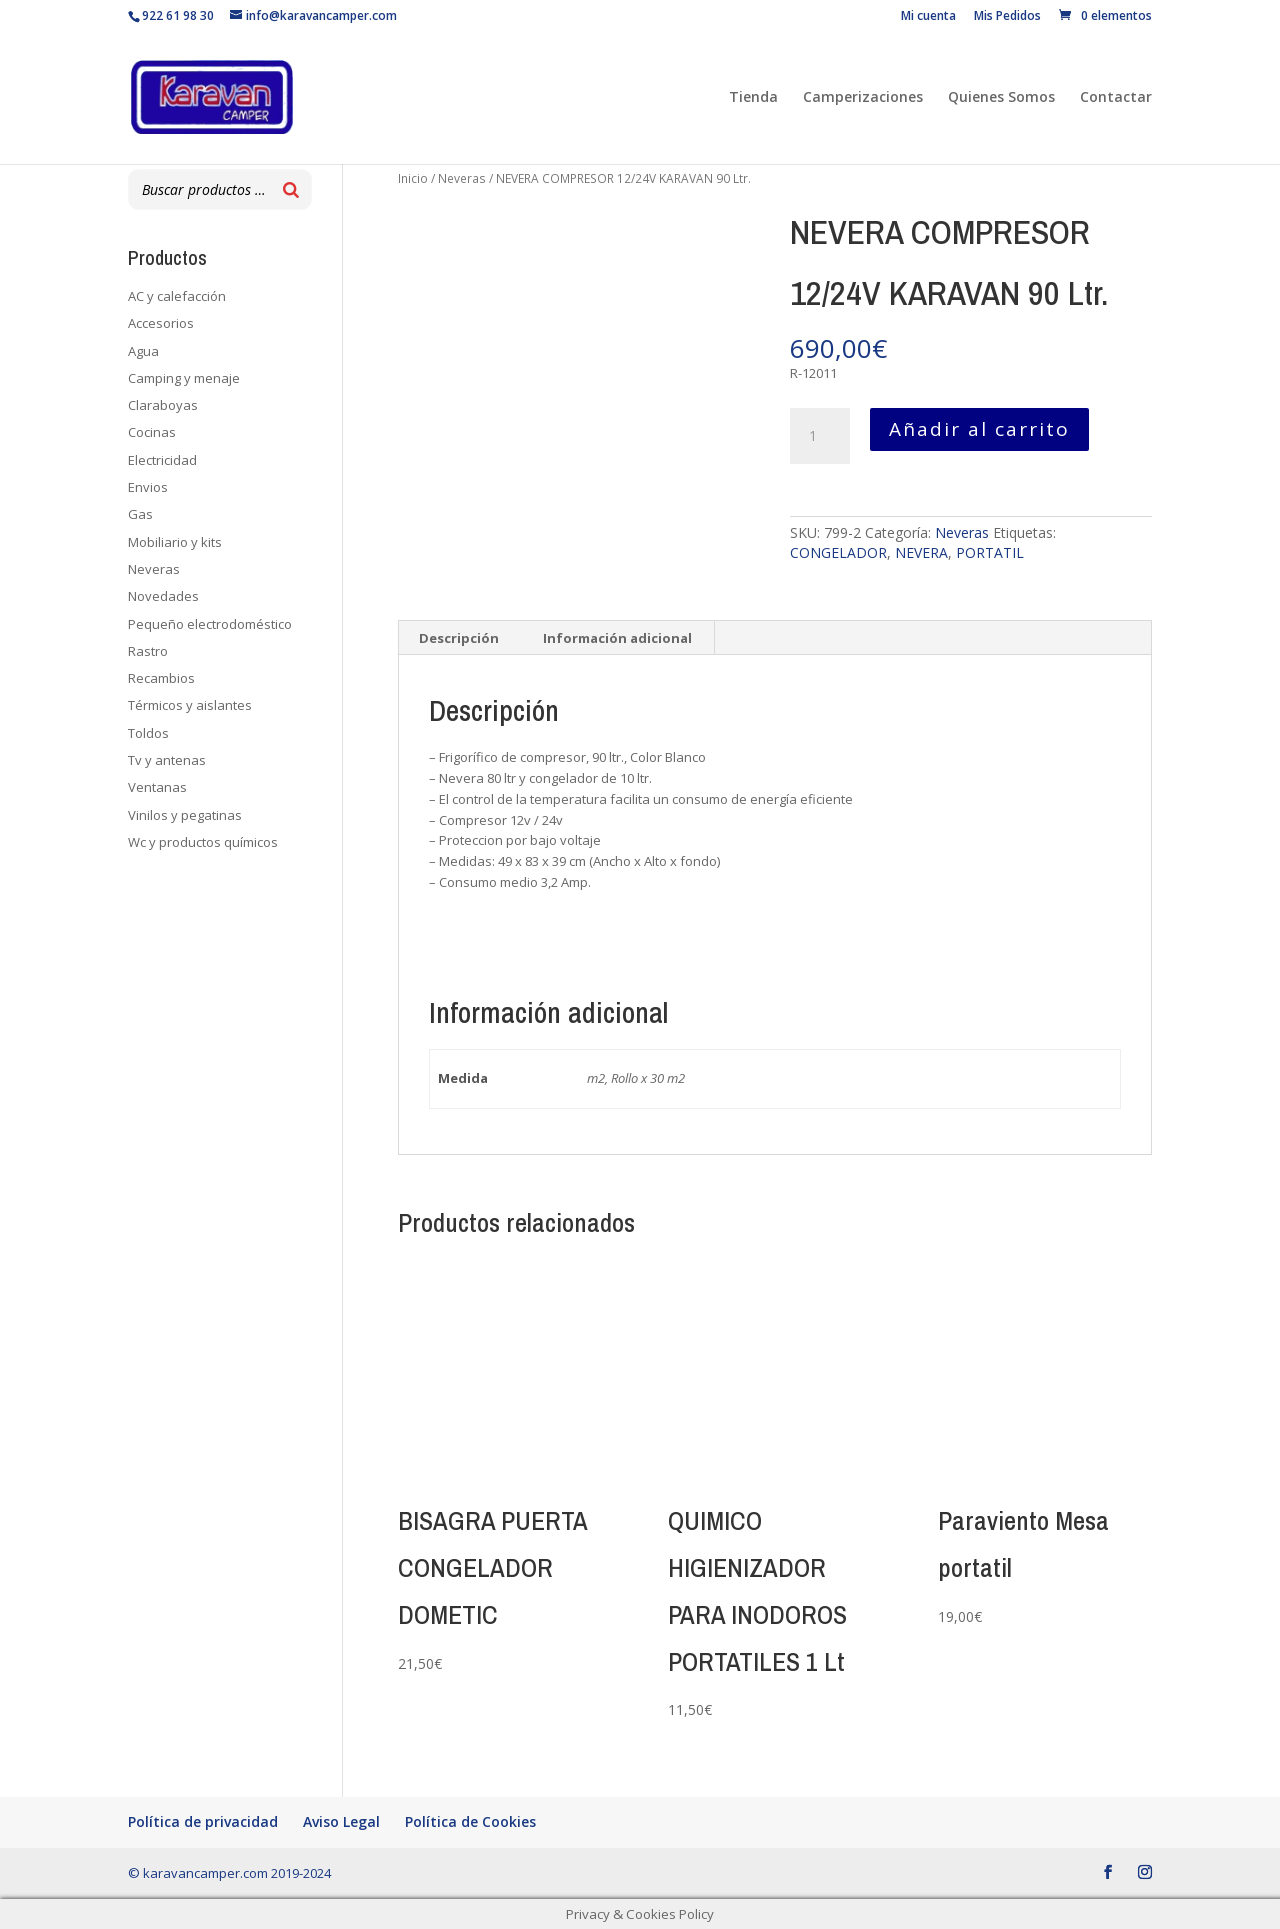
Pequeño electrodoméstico (210, 624)
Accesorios (161, 323)
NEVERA (921, 552)
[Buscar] (291, 189)
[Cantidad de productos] (820, 436)
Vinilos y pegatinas (185, 815)
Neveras (462, 178)
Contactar (1116, 98)
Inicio (413, 178)
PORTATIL (990, 552)
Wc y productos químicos (203, 842)
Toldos (148, 733)
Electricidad (162, 460)
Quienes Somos (1001, 98)
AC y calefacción (177, 296)
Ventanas (157, 787)
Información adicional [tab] (617, 638)
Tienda (753, 98)
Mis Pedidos (1007, 17)
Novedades (163, 596)
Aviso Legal (341, 1821)
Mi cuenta (928, 17)
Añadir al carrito (979, 429)
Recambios (161, 678)
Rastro (148, 651)
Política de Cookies (470, 1821)
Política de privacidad (203, 1821)
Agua (143, 351)
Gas (140, 514)
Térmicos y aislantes (190, 705)
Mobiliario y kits (175, 542)
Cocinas (152, 432)
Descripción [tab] (459, 638)
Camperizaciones (863, 98)
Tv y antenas (167, 760)
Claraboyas (163, 405)
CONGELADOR (838, 552)
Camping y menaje (184, 378)
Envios (148, 487)
